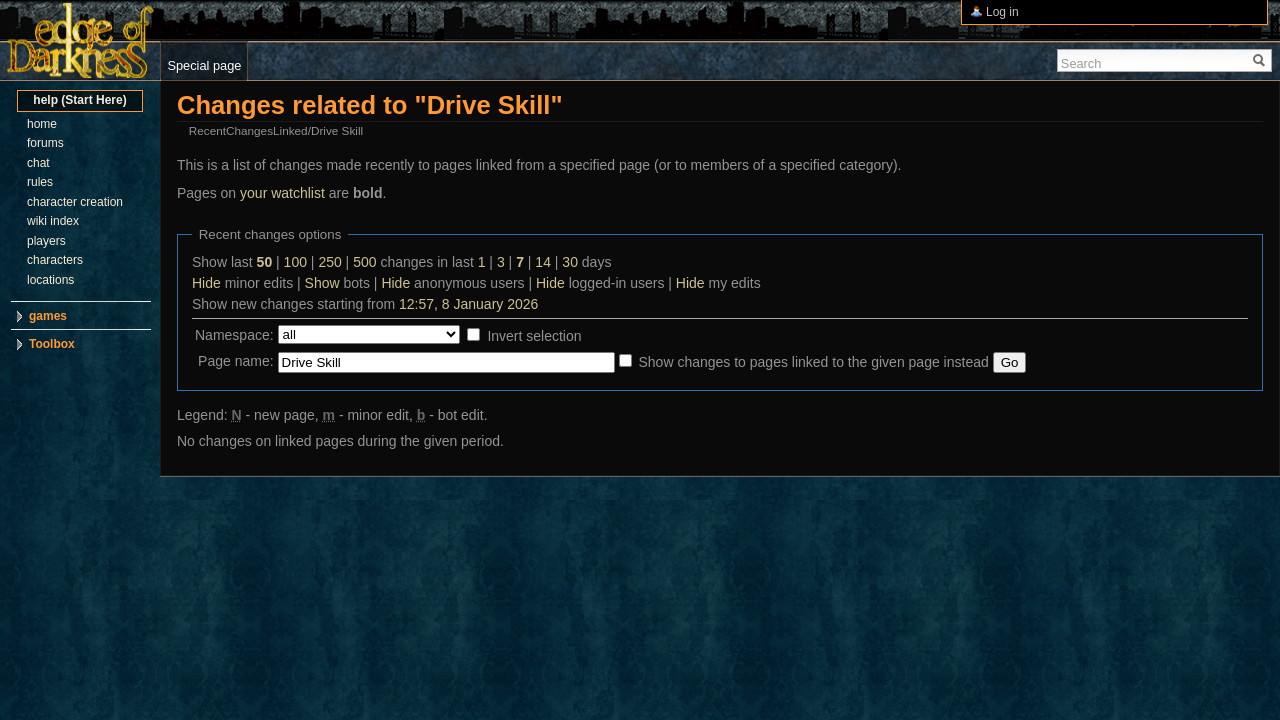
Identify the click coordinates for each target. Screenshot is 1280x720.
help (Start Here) (79, 100)
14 (543, 262)
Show (322, 283)
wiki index (53, 221)
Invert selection (534, 336)
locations (50, 280)
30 (570, 262)
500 (364, 262)
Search (1081, 63)
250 (329, 262)
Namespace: (234, 335)
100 (295, 262)
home (42, 124)
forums (45, 143)
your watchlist (282, 193)
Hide (206, 283)
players (46, 241)
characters (55, 260)
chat (38, 163)
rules (40, 182)
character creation (75, 202)
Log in (1002, 12)
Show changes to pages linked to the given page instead (813, 362)
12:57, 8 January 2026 (468, 304)
